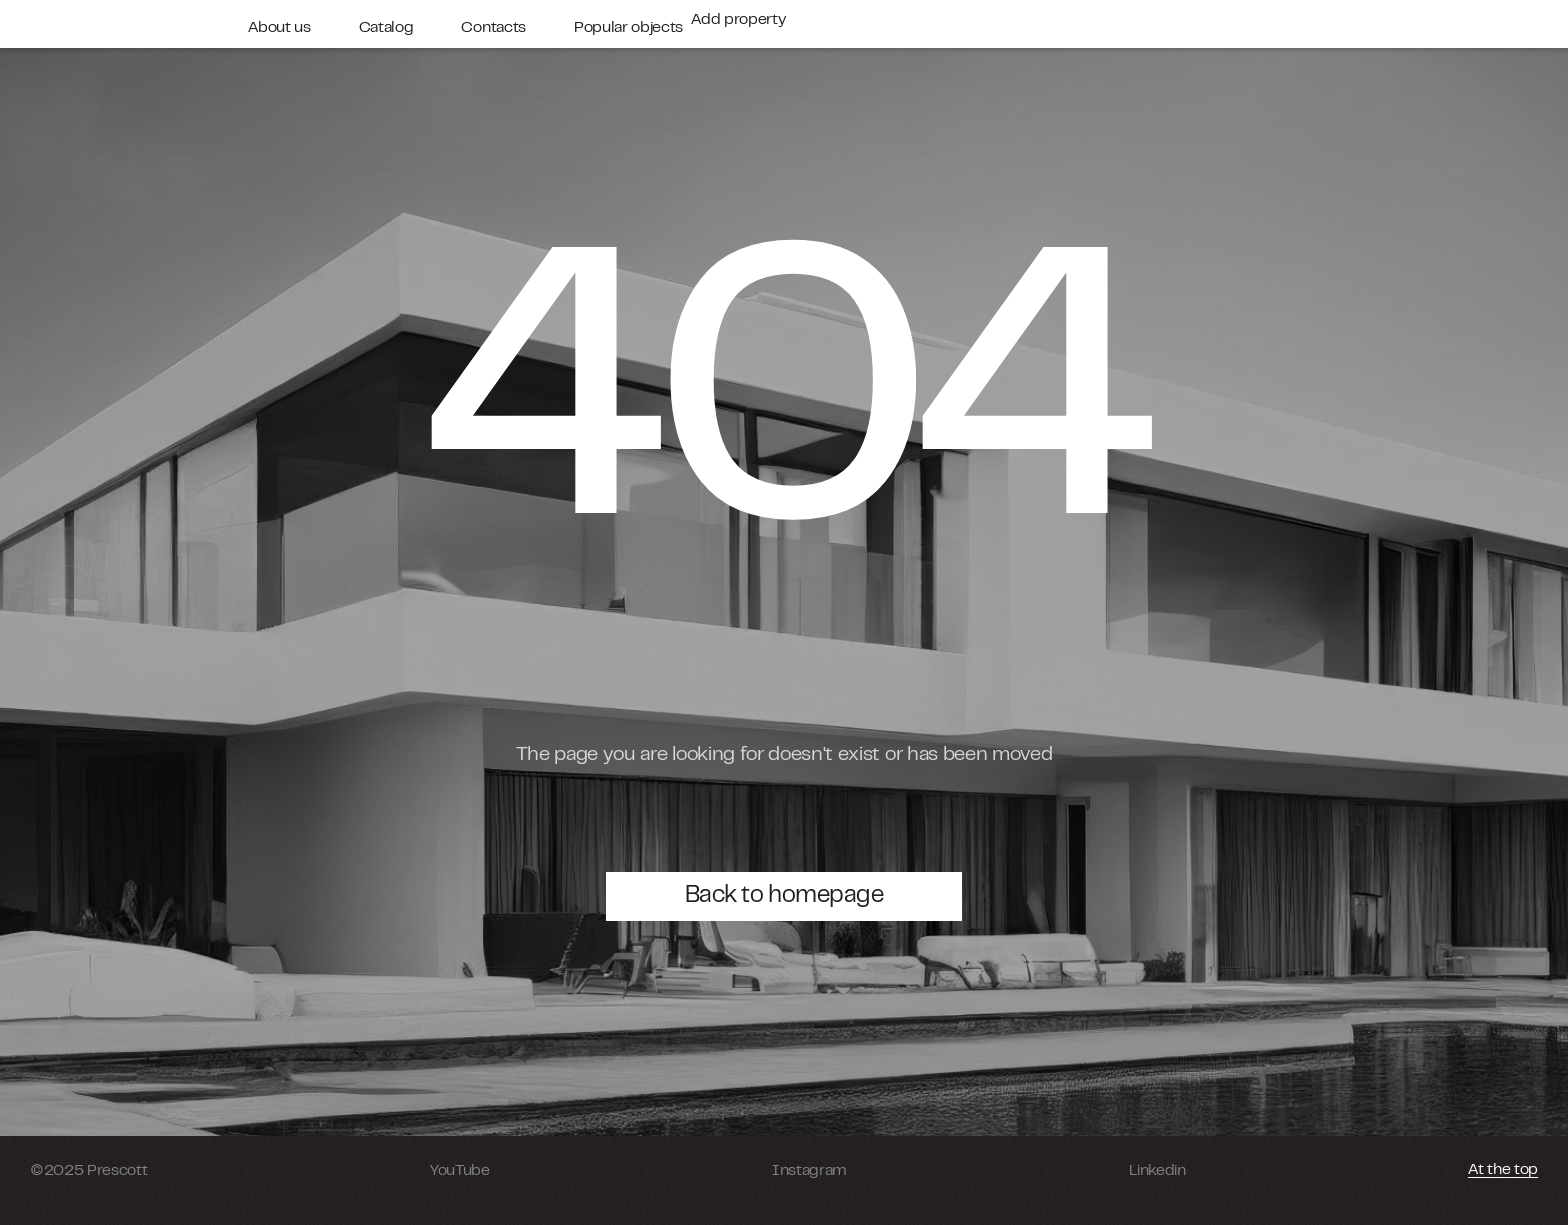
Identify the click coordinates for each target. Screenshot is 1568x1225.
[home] (127, 24)
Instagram (809, 1171)
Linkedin (1157, 1171)
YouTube (460, 1171)
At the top (1503, 1170)
